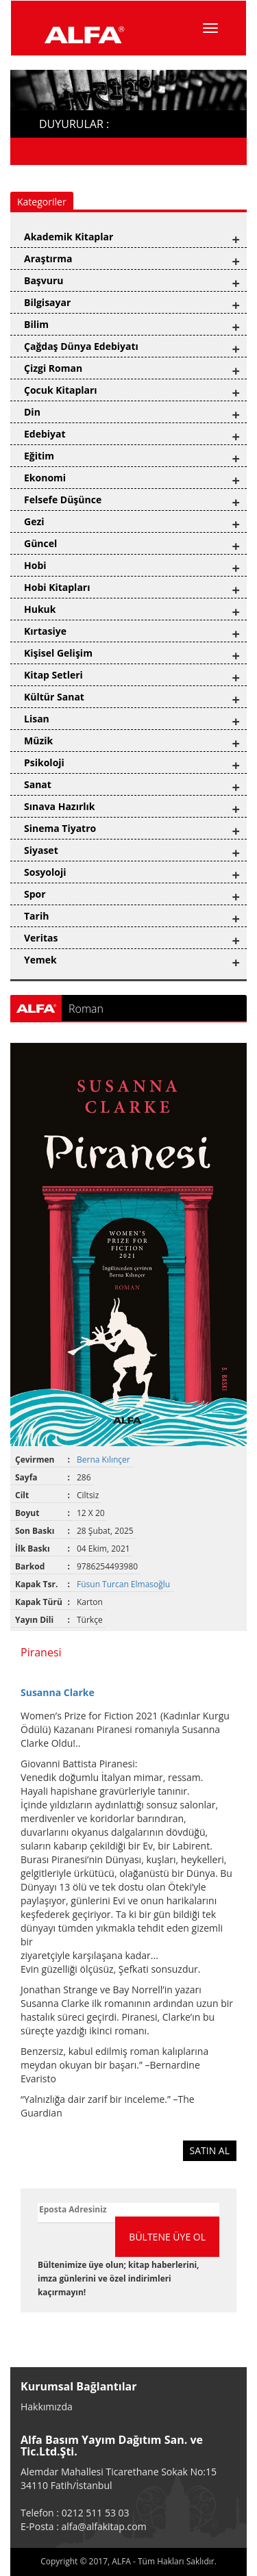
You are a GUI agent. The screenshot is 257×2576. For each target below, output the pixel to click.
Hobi (35, 565)
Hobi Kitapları (57, 587)
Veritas (41, 937)
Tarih (36, 915)
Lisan (36, 718)
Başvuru (44, 280)
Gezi (34, 521)
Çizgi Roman (53, 368)
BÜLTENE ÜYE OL (167, 2236)
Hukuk (40, 609)
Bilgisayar (47, 302)
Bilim (36, 324)
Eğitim (39, 455)
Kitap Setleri (53, 674)
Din (32, 411)
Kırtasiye (45, 630)
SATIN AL (210, 2150)
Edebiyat (45, 433)
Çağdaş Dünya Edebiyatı (81, 346)
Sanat (37, 784)
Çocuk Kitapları (60, 389)
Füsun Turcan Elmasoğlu (124, 1584)
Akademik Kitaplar (68, 236)
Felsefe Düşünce (62, 499)
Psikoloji (44, 762)
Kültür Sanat (54, 696)
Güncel (40, 543)
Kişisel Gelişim (58, 652)
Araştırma (48, 258)
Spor (35, 893)
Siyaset (41, 850)
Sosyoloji (45, 872)
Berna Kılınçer (104, 1459)
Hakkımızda (47, 2406)
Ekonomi (45, 477)
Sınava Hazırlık (59, 806)
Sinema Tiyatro (60, 828)
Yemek (40, 959)
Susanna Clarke (58, 1692)
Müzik (38, 740)
